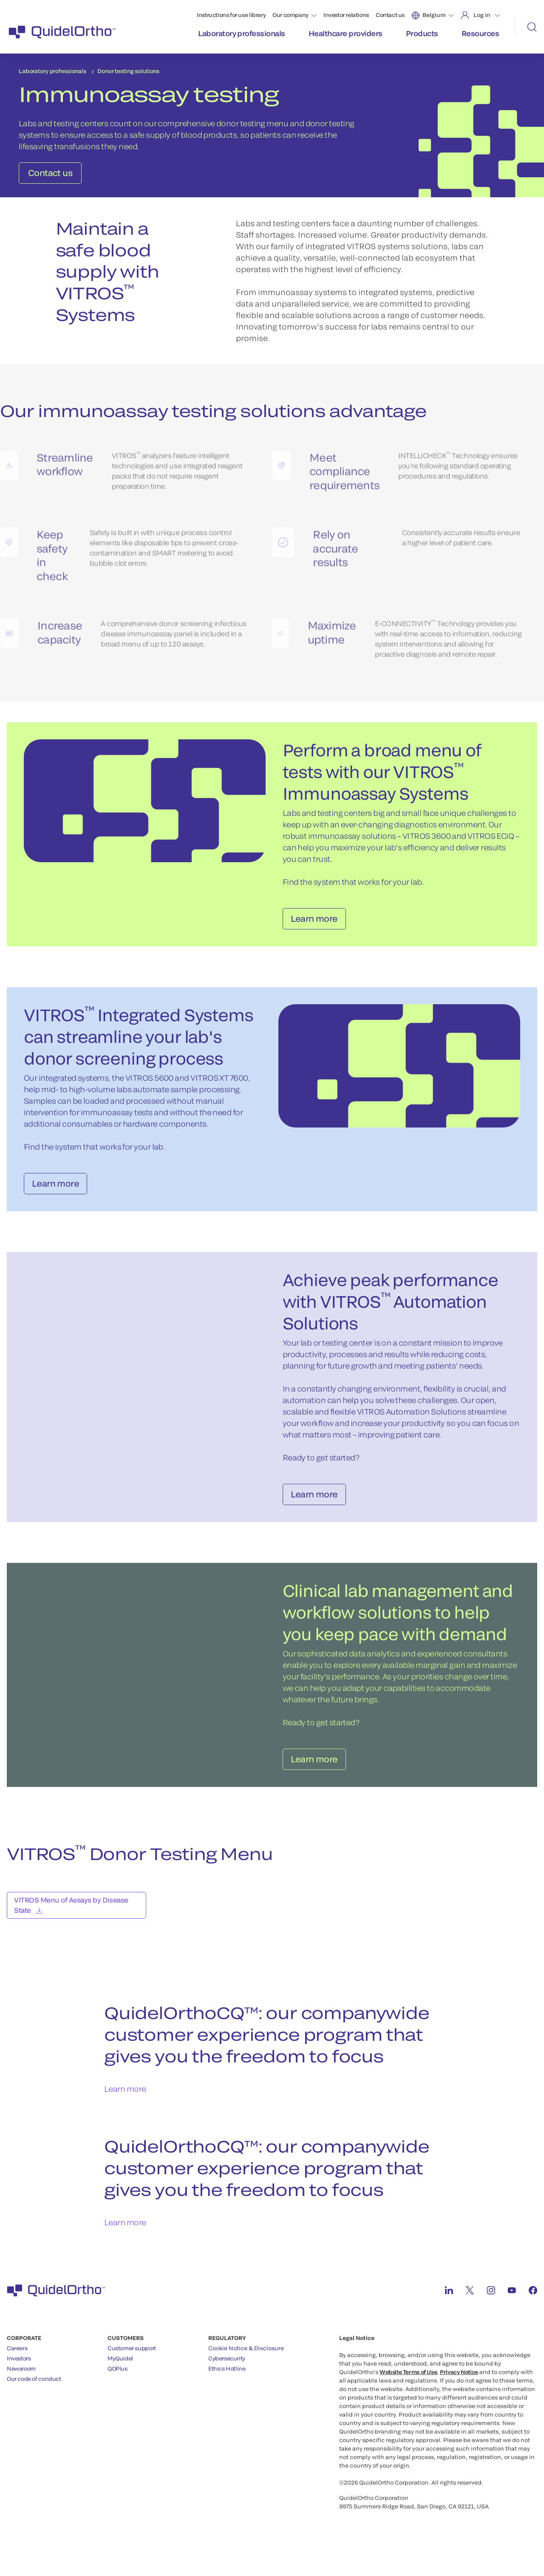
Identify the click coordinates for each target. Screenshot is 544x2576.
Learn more (125, 2105)
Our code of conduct (34, 2394)
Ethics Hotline (227, 2384)
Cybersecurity (226, 2374)
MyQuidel (120, 2374)
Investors (19, 2374)
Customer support (132, 2364)
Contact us (390, 14)
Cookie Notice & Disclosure (246, 2364)
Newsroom (21, 2384)
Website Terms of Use (408, 2388)
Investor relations (346, 14)
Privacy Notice (459, 2388)
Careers (17, 2364)
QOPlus (118, 2384)
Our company (290, 14)
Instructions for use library (231, 14)
